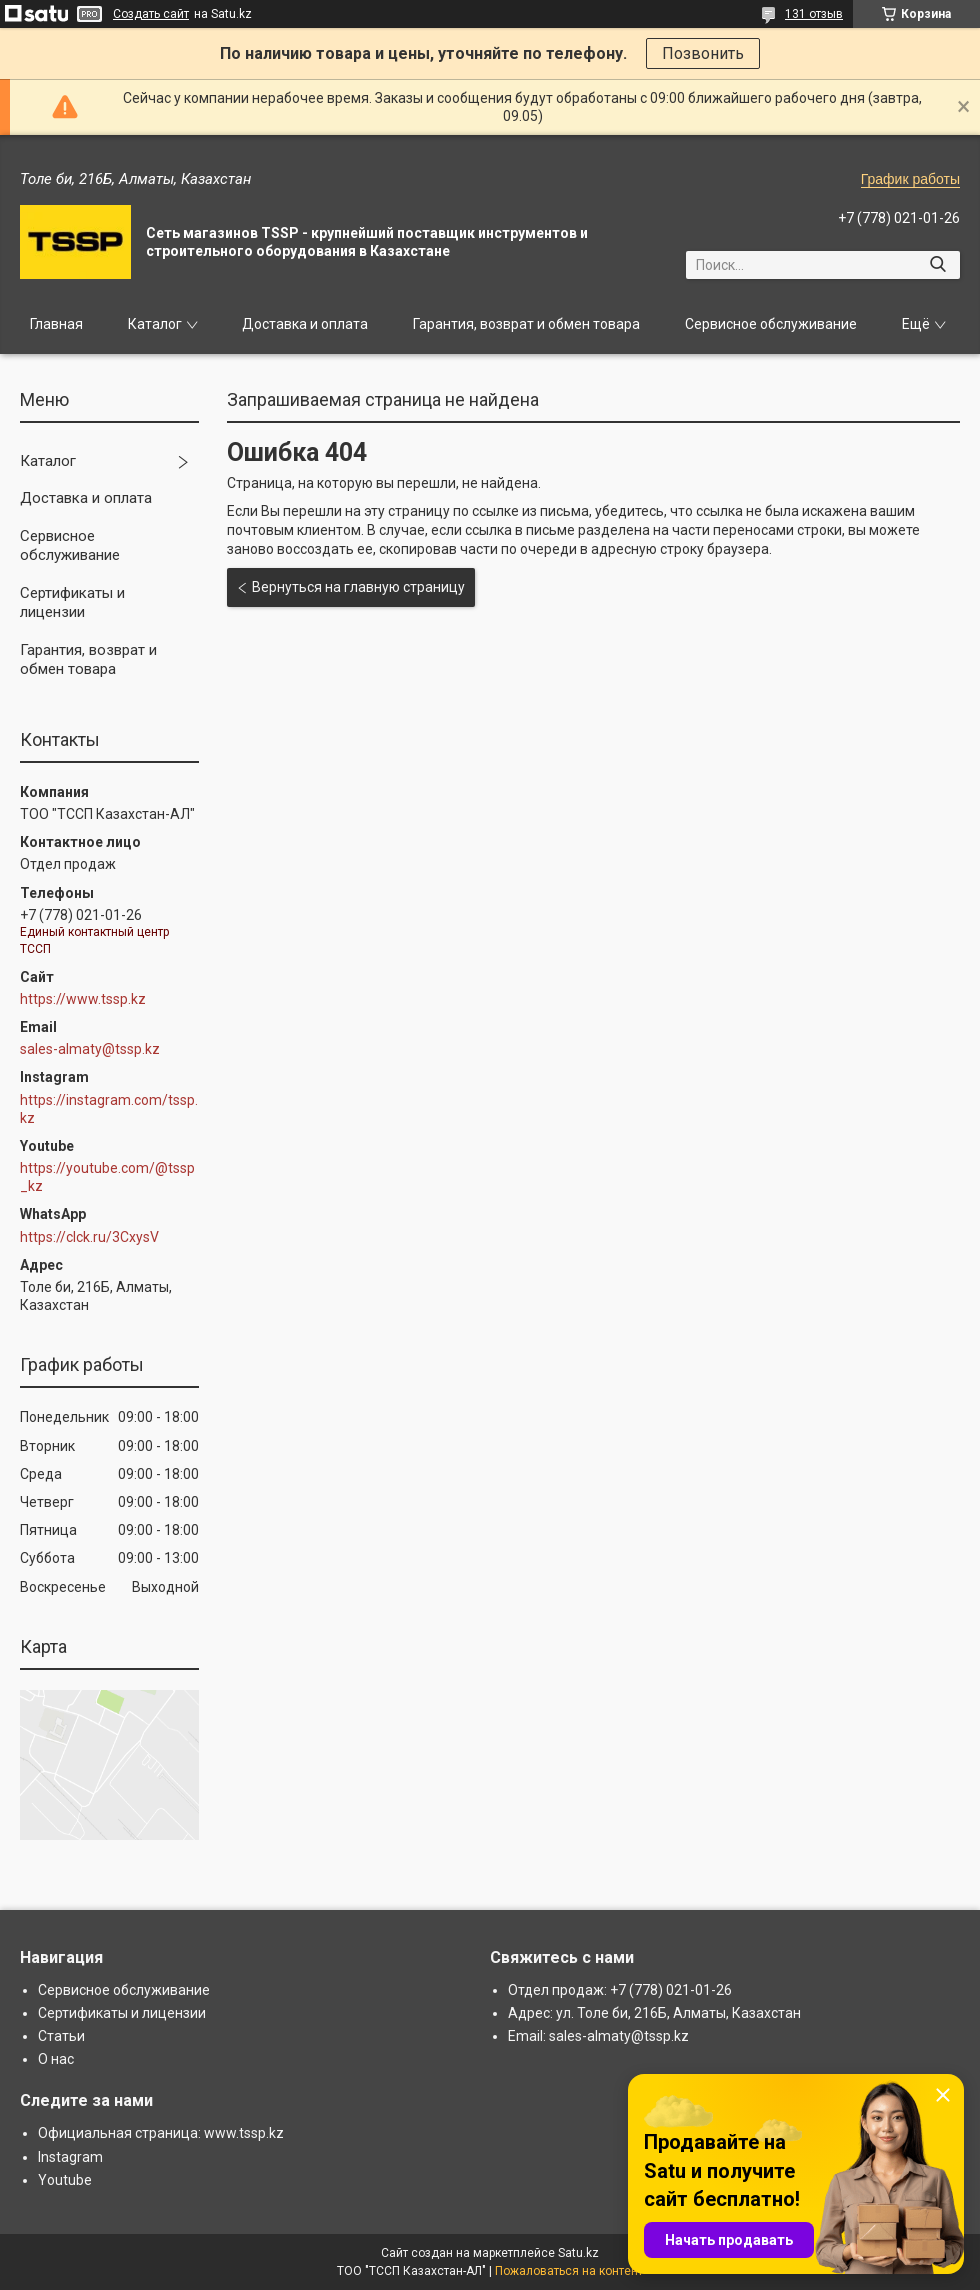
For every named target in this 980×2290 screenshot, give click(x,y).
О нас (56, 2059)
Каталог (155, 324)
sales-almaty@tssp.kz (90, 1049)
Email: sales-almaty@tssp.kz (598, 2036)
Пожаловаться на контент (569, 2271)
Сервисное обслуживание (771, 324)
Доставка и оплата (305, 324)
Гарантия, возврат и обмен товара (526, 324)
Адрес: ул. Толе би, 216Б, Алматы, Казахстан (654, 2013)
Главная (56, 324)
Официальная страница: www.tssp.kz (161, 2133)
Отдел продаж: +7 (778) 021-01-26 (620, 1990)
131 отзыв (814, 14)
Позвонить (703, 53)
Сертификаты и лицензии (72, 603)
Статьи (61, 2036)
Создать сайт (151, 14)
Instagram (70, 2157)
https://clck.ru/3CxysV (89, 1237)
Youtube (65, 2180)
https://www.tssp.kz (83, 999)
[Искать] (937, 265)
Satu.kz (578, 2253)
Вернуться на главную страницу (358, 587)
